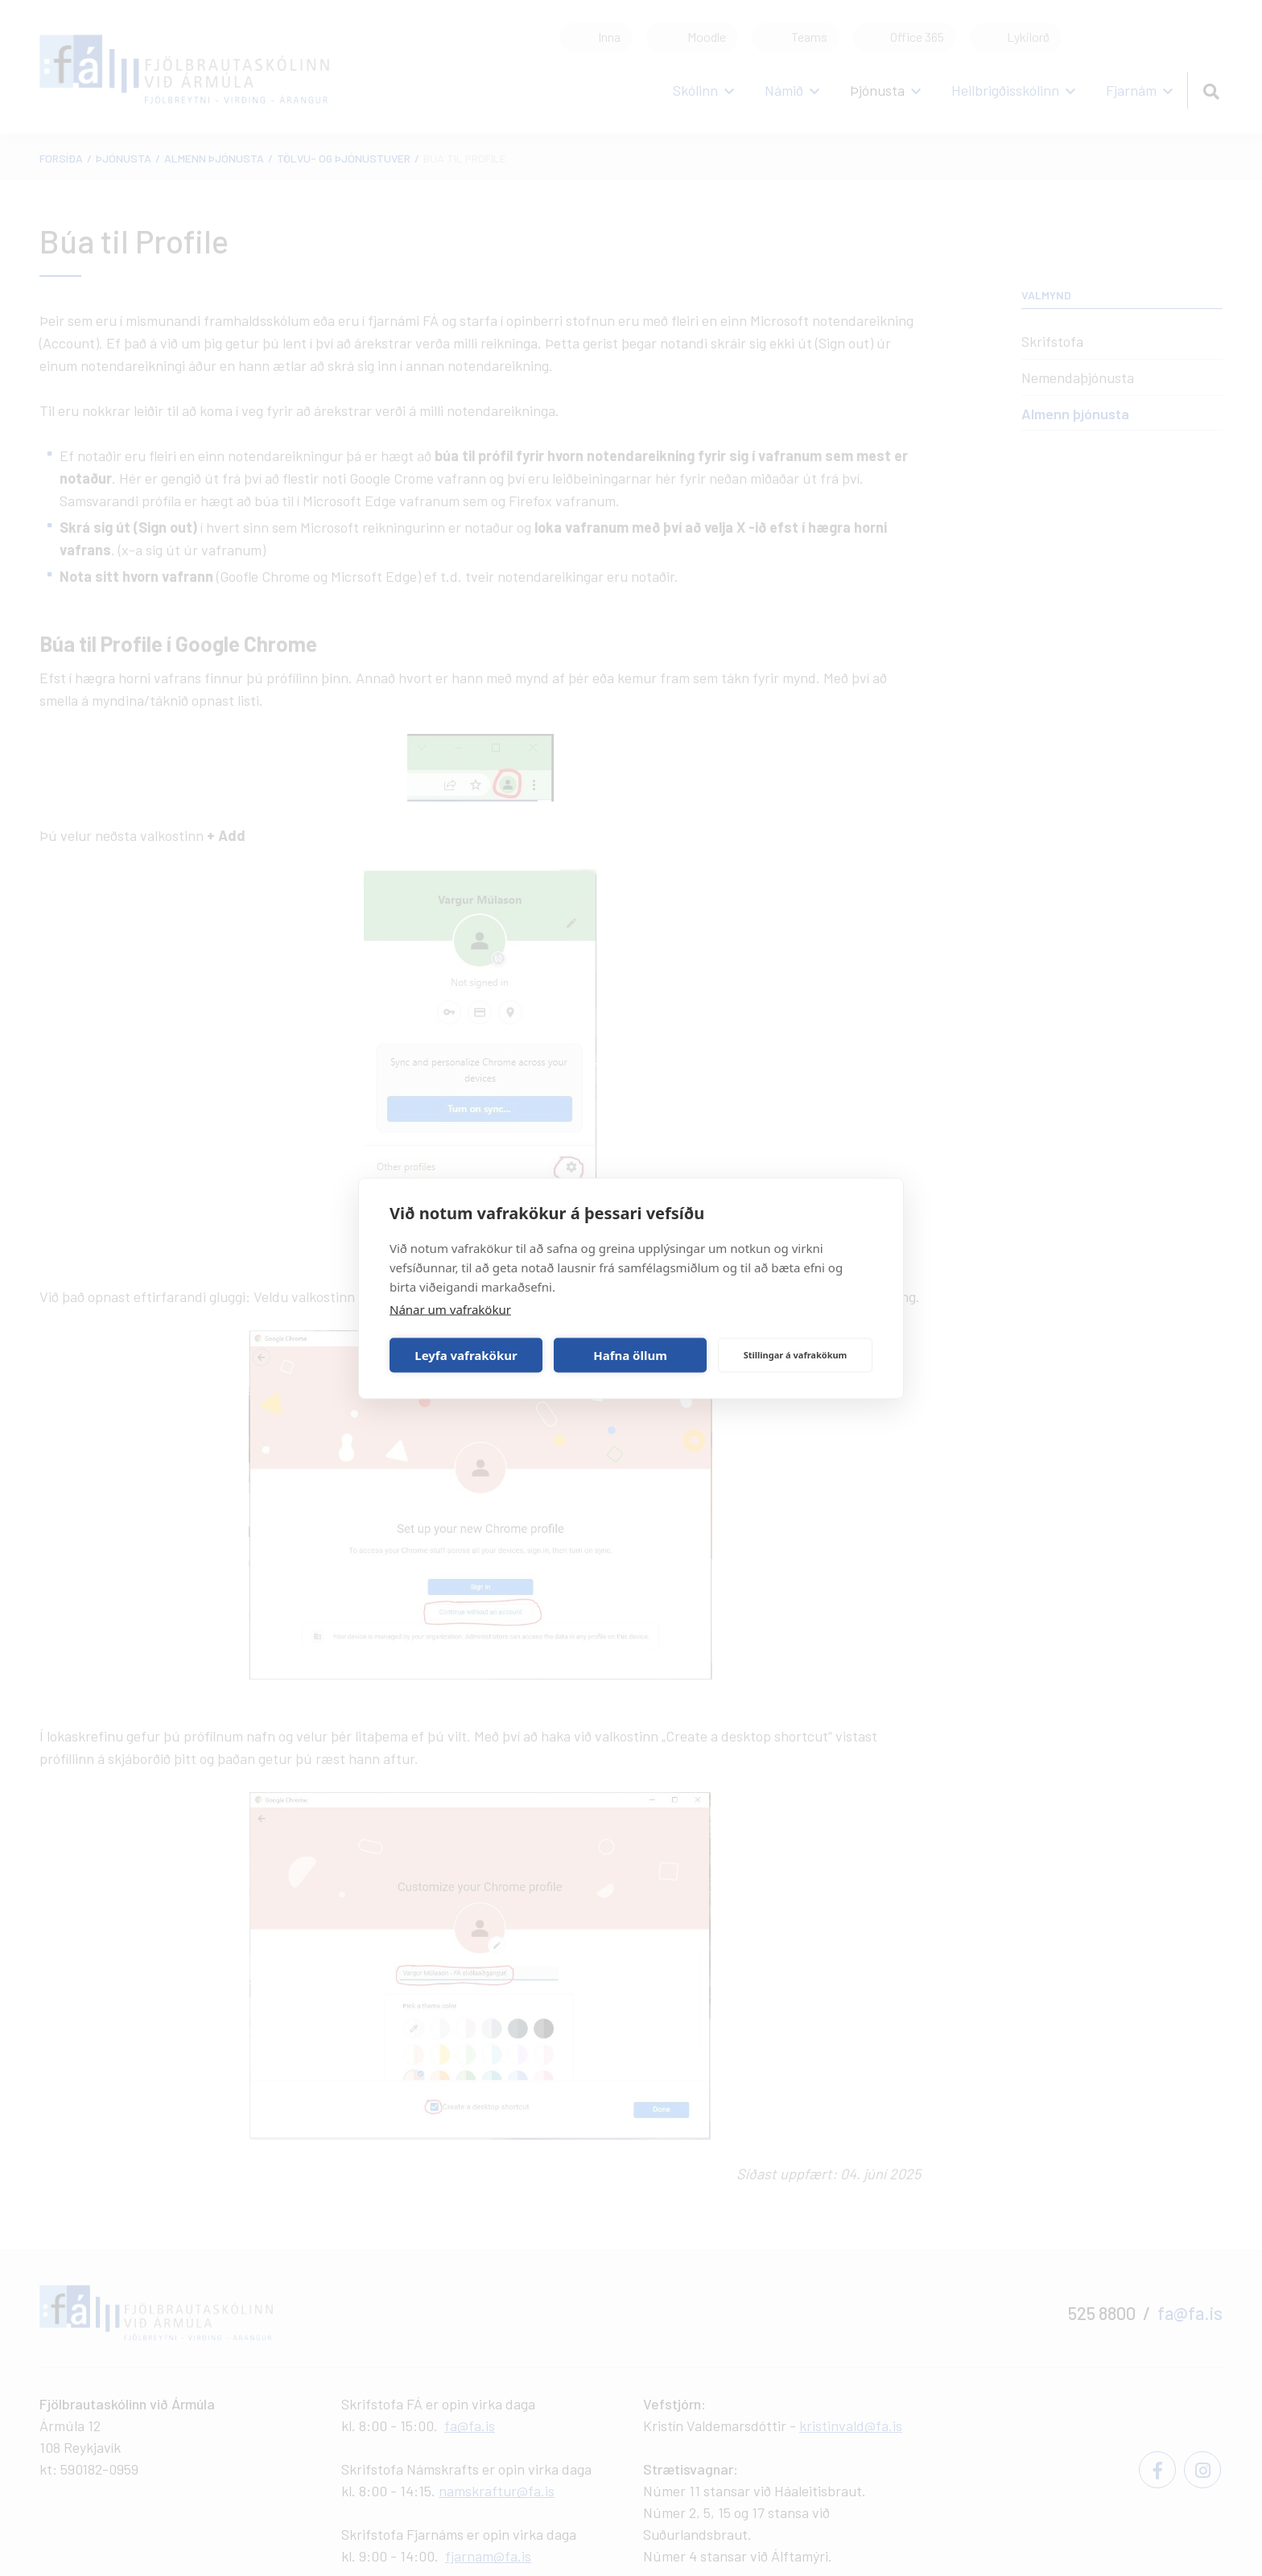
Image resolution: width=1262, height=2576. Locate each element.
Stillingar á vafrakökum (796, 1355)
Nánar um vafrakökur (450, 1308)
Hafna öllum (630, 1355)
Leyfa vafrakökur (465, 1355)
